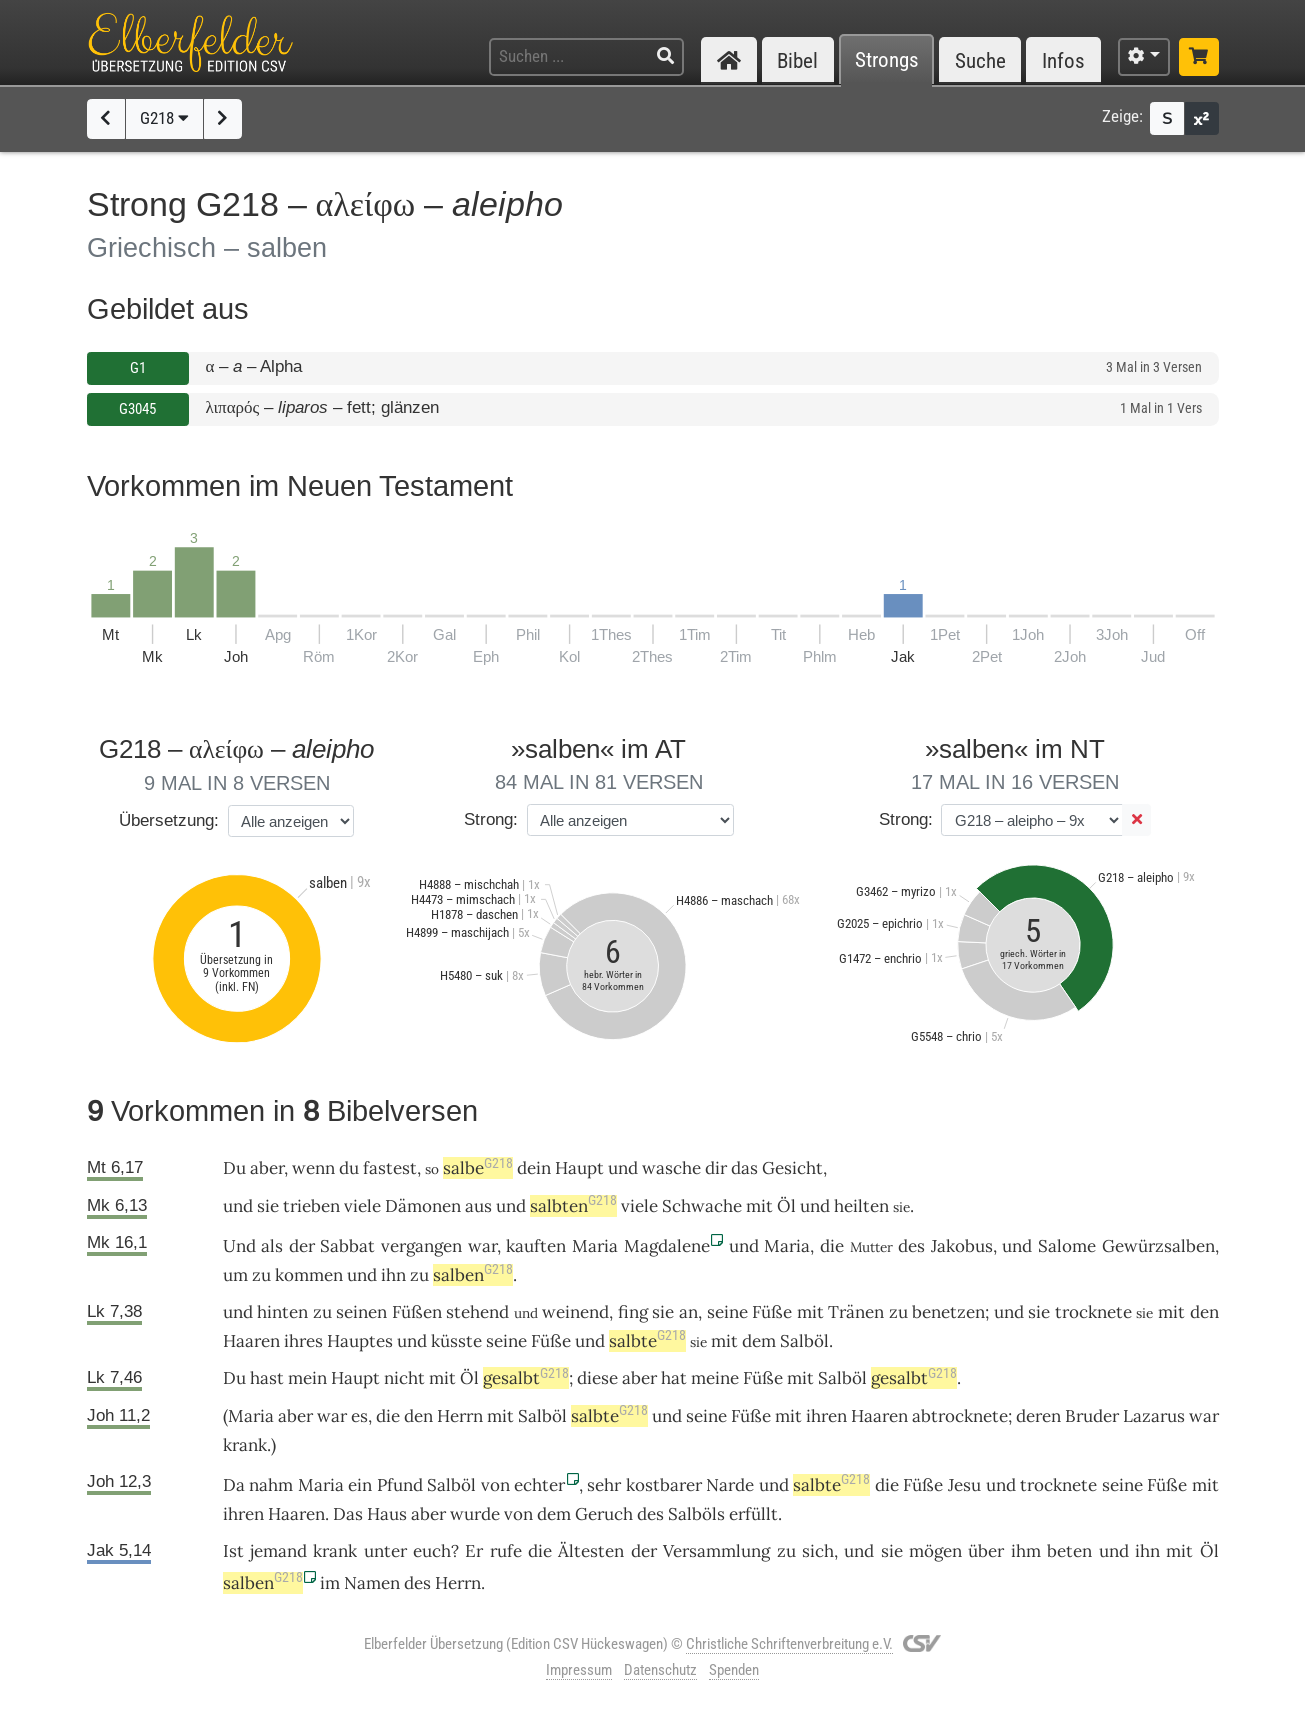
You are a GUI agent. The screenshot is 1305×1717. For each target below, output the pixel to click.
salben (473, 1275)
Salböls (696, 1514)
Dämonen (423, 1206)
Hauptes (360, 1341)
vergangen (421, 1246)
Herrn (460, 1416)
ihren (826, 1416)
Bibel (797, 60)
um (235, 1275)
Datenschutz (660, 1670)
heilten (861, 1206)
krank (245, 1445)
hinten (282, 1312)
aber (267, 1168)
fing (633, 1312)
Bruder (1092, 1416)
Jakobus (962, 1246)
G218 (164, 118)
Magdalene (667, 1246)
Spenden (734, 1670)
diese (597, 1378)
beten (1069, 1551)
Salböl (804, 1341)
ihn (393, 1275)
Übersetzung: (169, 820)
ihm (1026, 1551)
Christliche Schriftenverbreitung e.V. (789, 1644)
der (302, 1246)
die (832, 1246)
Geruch (604, 1514)
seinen (361, 1312)
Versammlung (716, 1551)
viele (362, 1206)
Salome (1067, 1246)
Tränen (856, 1312)
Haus (387, 1514)
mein (307, 1378)
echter (539, 1485)
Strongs (887, 60)
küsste (456, 1341)
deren (1038, 1416)
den (1204, 1312)
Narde (730, 1485)
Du (234, 1168)
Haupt (579, 1168)
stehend (477, 1312)
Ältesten (591, 1551)
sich (818, 1551)
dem (759, 1341)
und (623, 1168)
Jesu (964, 1485)
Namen (372, 1583)
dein (534, 1168)
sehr (604, 1485)
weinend (575, 1312)
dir (716, 1168)
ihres (303, 1341)
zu (322, 1312)
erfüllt (753, 1514)
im (330, 1583)
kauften (536, 1246)
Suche (980, 60)
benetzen (948, 1312)
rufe (506, 1551)
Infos (1063, 60)
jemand (278, 1551)
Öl (786, 1206)
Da (234, 1485)
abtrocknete (960, 1416)
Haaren (251, 1341)
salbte (647, 1341)
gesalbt (526, 1378)
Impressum (579, 1670)
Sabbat (347, 1246)
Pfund (400, 1485)
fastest (390, 1168)
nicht (404, 1378)
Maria (595, 1246)
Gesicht (792, 1168)
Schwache (702, 1206)
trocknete (1093, 1312)
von (518, 1514)
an (688, 1312)
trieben (311, 1206)
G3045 (137, 409)
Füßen (417, 1312)
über (986, 1551)
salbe (478, 1168)
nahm (271, 1485)
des (911, 1246)
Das (348, 1514)
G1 (138, 368)
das (744, 1168)
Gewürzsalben (1158, 1246)
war (332, 1416)
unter (385, 1551)
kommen (309, 1275)
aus (478, 1206)
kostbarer (664, 1485)
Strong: (491, 819)
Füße (772, 1312)
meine (715, 1378)
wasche (671, 1168)
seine (727, 1312)
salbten (573, 1206)
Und (239, 1246)
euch (432, 1551)
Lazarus (1154, 1416)
